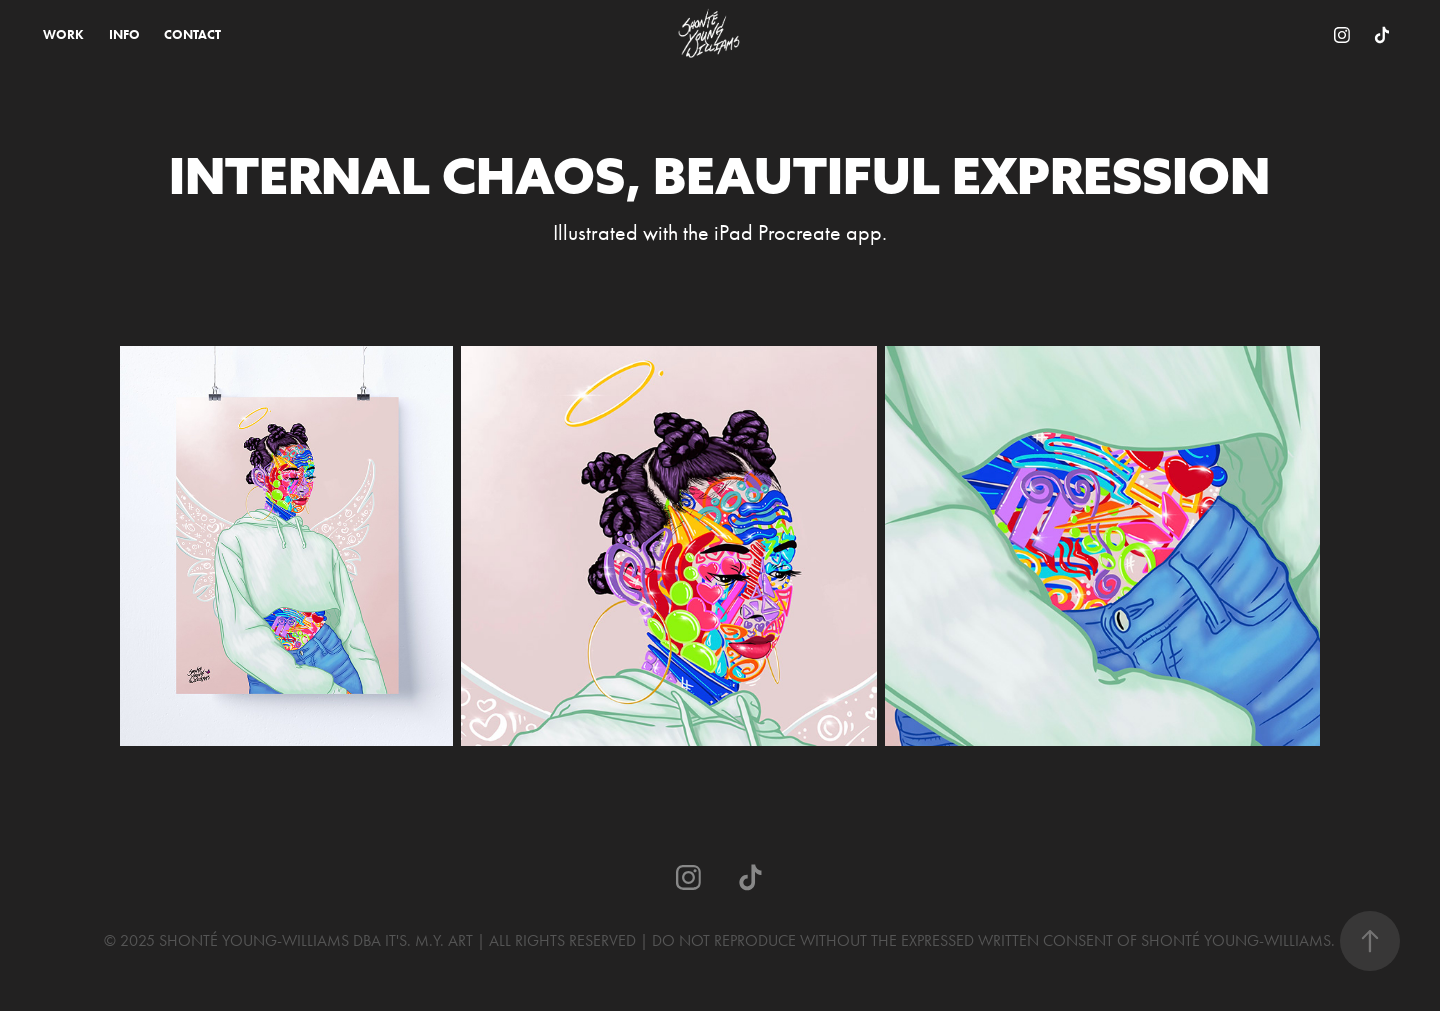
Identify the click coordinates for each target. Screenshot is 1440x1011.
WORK (63, 34)
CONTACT (192, 34)
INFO (124, 34)
